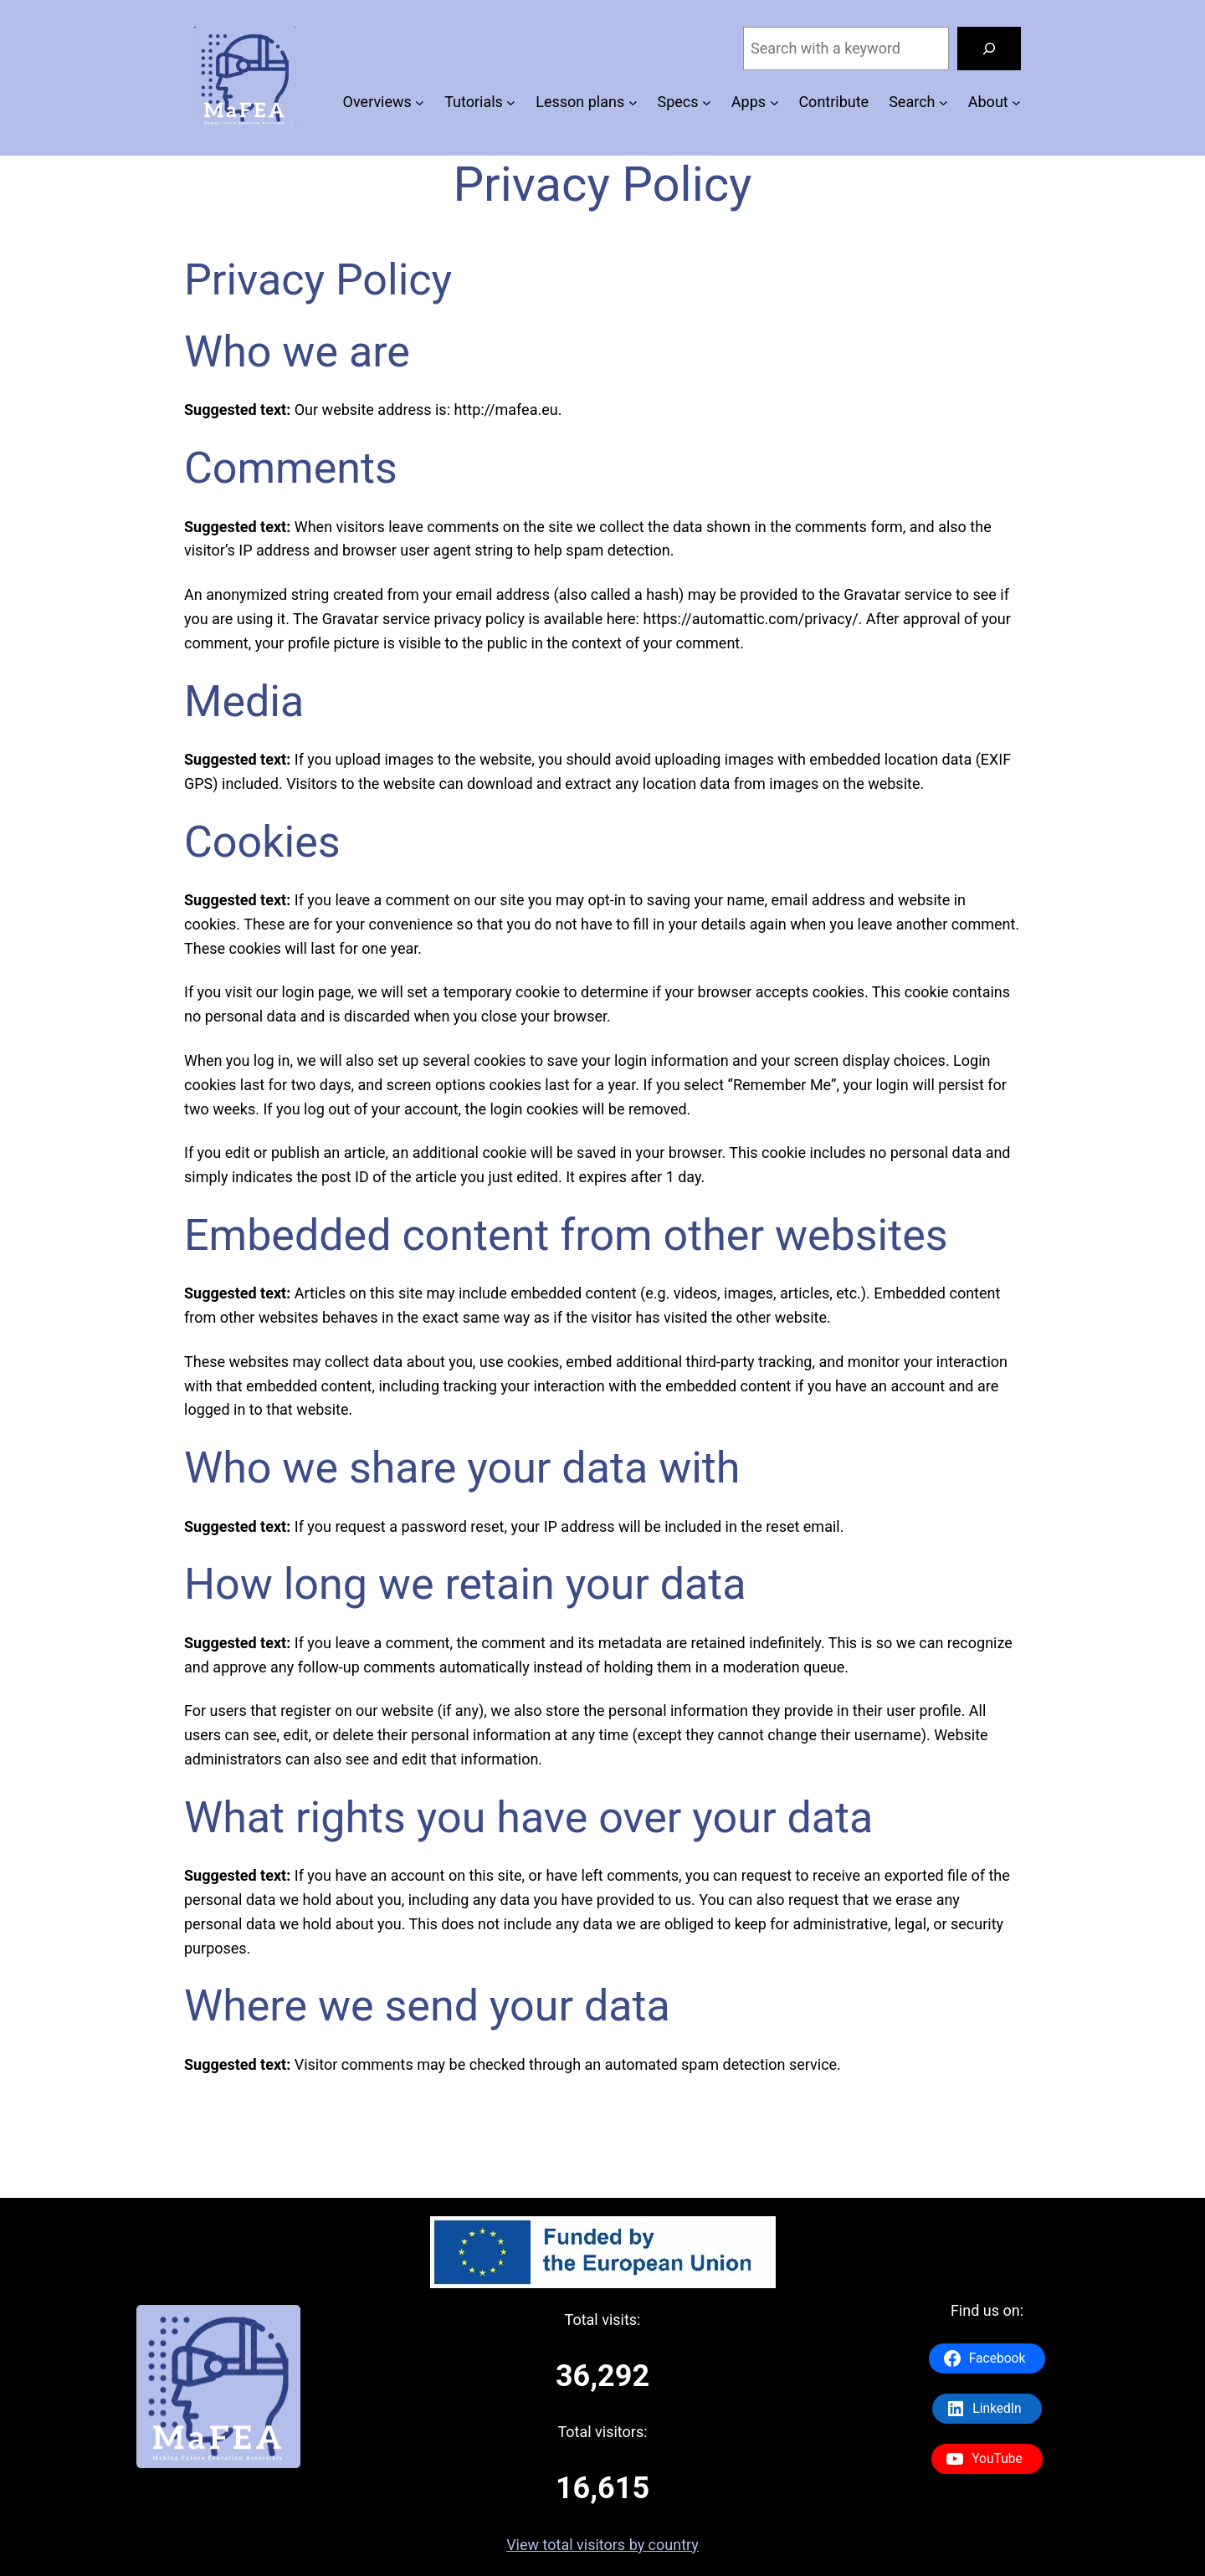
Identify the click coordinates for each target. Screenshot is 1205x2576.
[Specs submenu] (706, 102)
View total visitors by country (602, 2544)
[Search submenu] (943, 102)
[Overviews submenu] (419, 102)
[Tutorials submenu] (510, 102)
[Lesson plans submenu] (633, 102)
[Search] (989, 48)
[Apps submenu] (774, 102)
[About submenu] (1016, 102)
